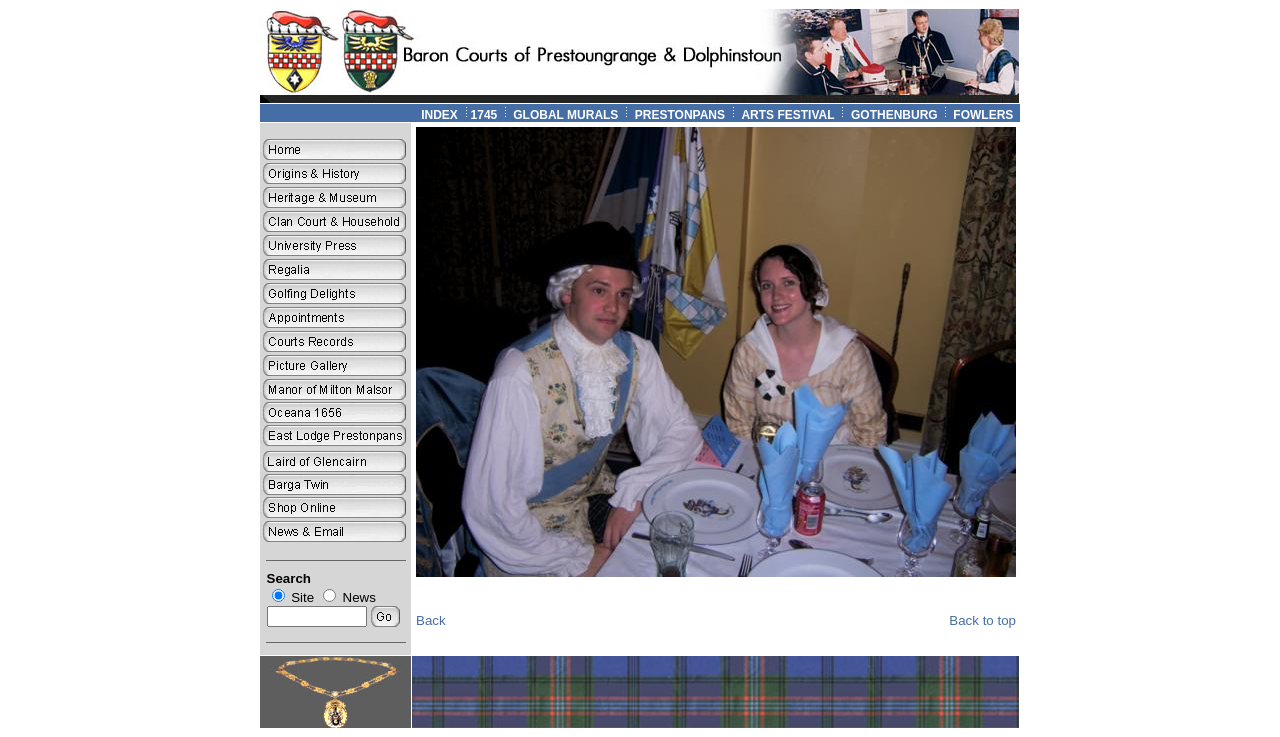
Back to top (982, 620)
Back (431, 620)
